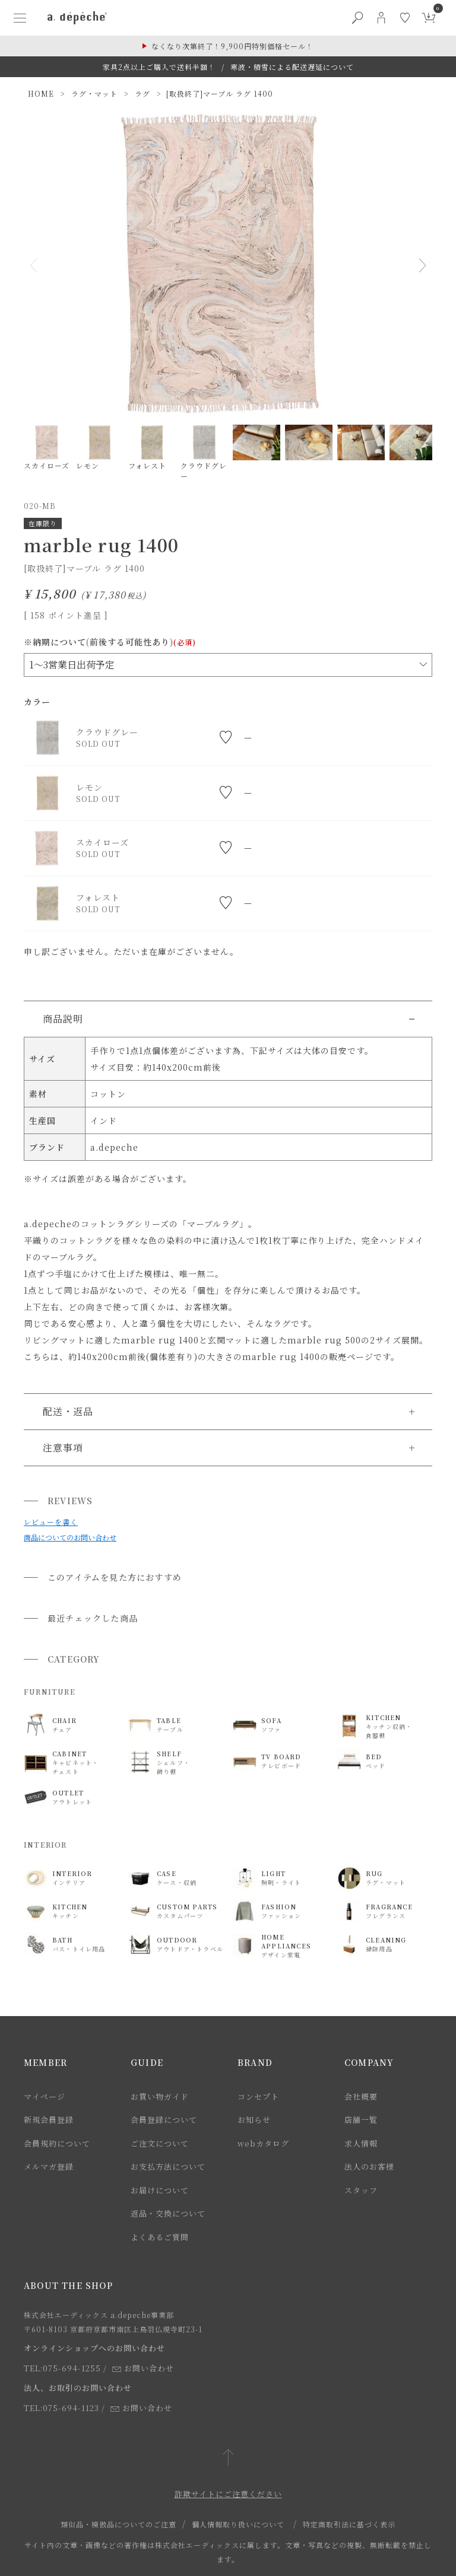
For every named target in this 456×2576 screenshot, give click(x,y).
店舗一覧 (361, 2119)
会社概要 (361, 2096)
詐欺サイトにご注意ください (228, 2493)
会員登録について (164, 2119)
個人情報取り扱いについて (238, 2524)
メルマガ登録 (49, 2166)
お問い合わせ (143, 2368)
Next (418, 265)
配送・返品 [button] (68, 1411)
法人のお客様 (369, 2166)
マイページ (44, 2096)
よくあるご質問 (160, 2237)
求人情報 (361, 2143)
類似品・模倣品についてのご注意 (118, 2524)
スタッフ (361, 2190)
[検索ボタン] (357, 18)
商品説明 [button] (63, 1019)
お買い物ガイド (160, 2096)
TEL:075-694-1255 (62, 2368)
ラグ (142, 93)
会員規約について (57, 2143)
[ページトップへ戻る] (228, 2458)
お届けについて (160, 2190)
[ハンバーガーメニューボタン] (20, 18)
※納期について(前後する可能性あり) (110, 642)
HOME (41, 93)
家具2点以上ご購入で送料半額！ (159, 67)
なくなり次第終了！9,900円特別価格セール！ (232, 46)
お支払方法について (168, 2166)
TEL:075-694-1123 (61, 2407)
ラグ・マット (94, 93)
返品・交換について (168, 2213)
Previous (38, 265)
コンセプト (258, 2096)
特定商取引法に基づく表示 (349, 2524)
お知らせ (254, 2119)
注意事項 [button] (63, 1447)
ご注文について (160, 2143)
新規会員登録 (49, 2119)
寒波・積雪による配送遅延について (292, 67)
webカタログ (263, 2143)
